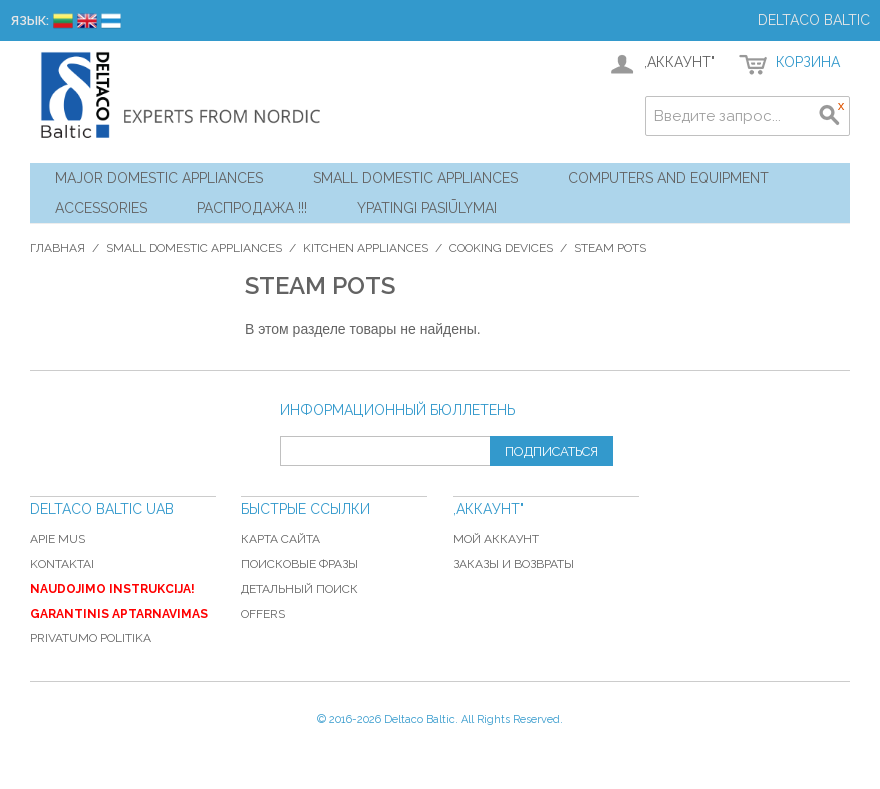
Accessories (101, 208)
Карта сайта (280, 539)
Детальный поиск (299, 589)
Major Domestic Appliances (159, 178)
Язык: (29, 20)
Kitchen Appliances (365, 248)
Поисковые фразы (299, 564)
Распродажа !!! (252, 208)
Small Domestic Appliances (415, 178)
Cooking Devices (501, 248)
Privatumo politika (90, 638)
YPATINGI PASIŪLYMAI (427, 208)
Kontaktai (62, 564)
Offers (263, 614)
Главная (57, 248)
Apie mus (57, 539)
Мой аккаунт (496, 539)
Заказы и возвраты (513, 564)
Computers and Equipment (668, 178)
